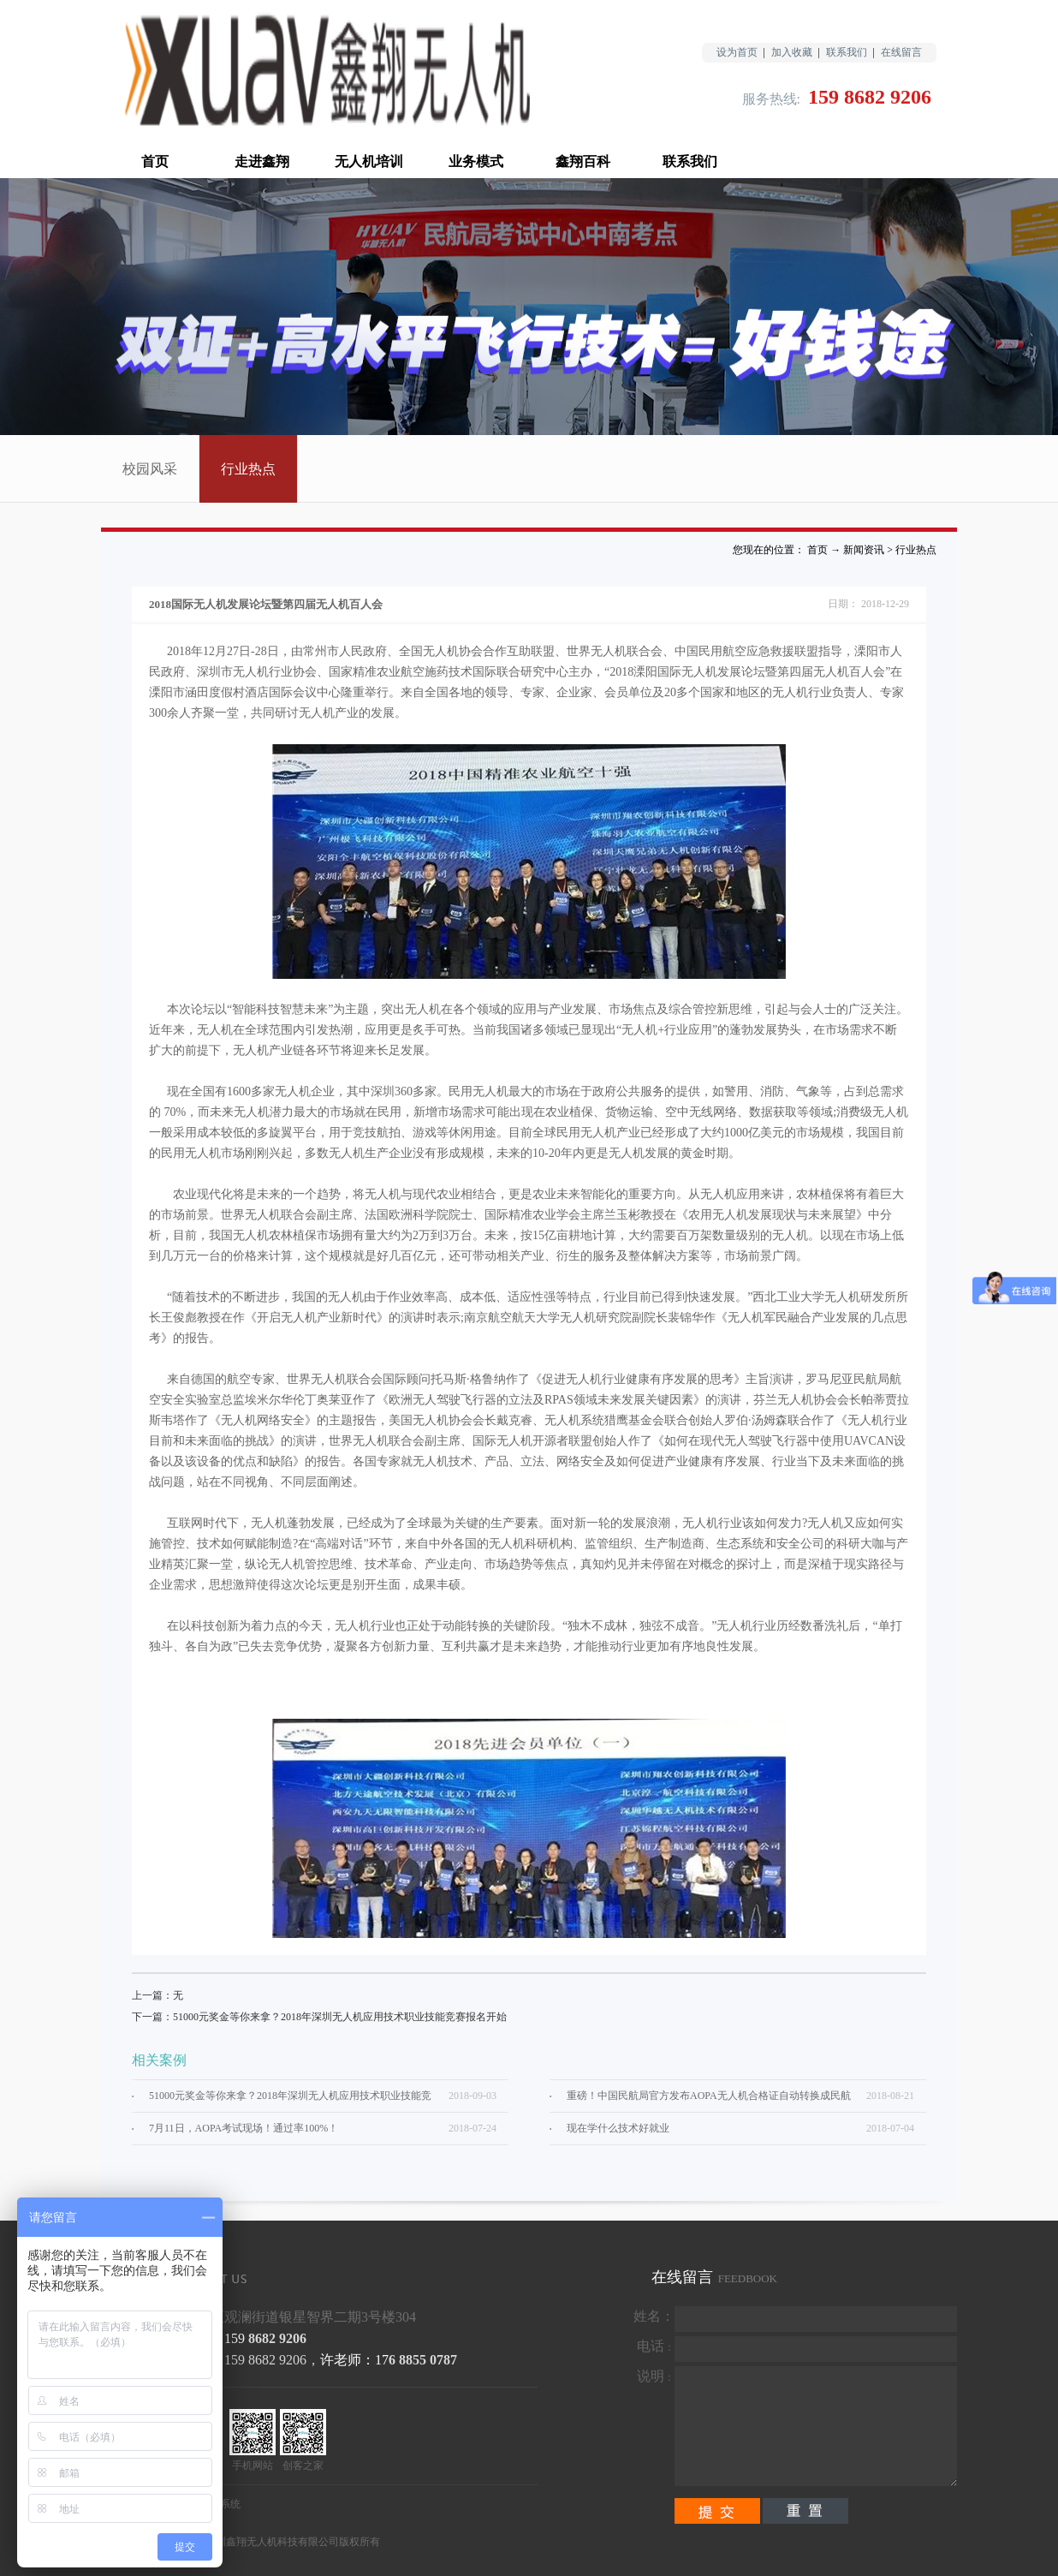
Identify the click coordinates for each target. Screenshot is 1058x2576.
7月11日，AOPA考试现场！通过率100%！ (243, 2128)
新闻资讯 (863, 550)
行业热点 (915, 550)
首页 (155, 161)
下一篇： (319, 2017)
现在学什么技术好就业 (618, 2128)
